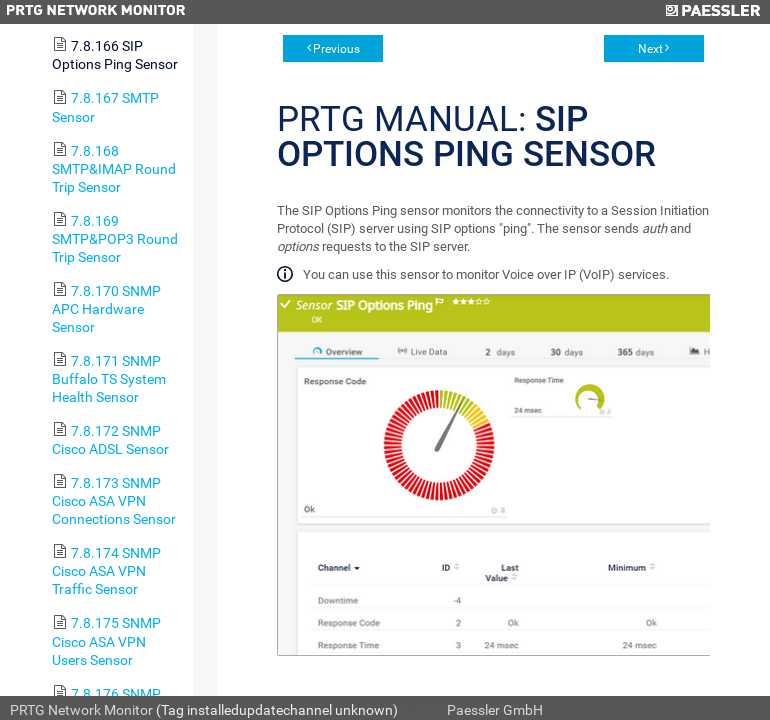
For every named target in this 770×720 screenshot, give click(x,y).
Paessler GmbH (495, 710)
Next (650, 49)
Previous (336, 49)
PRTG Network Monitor (81, 710)
